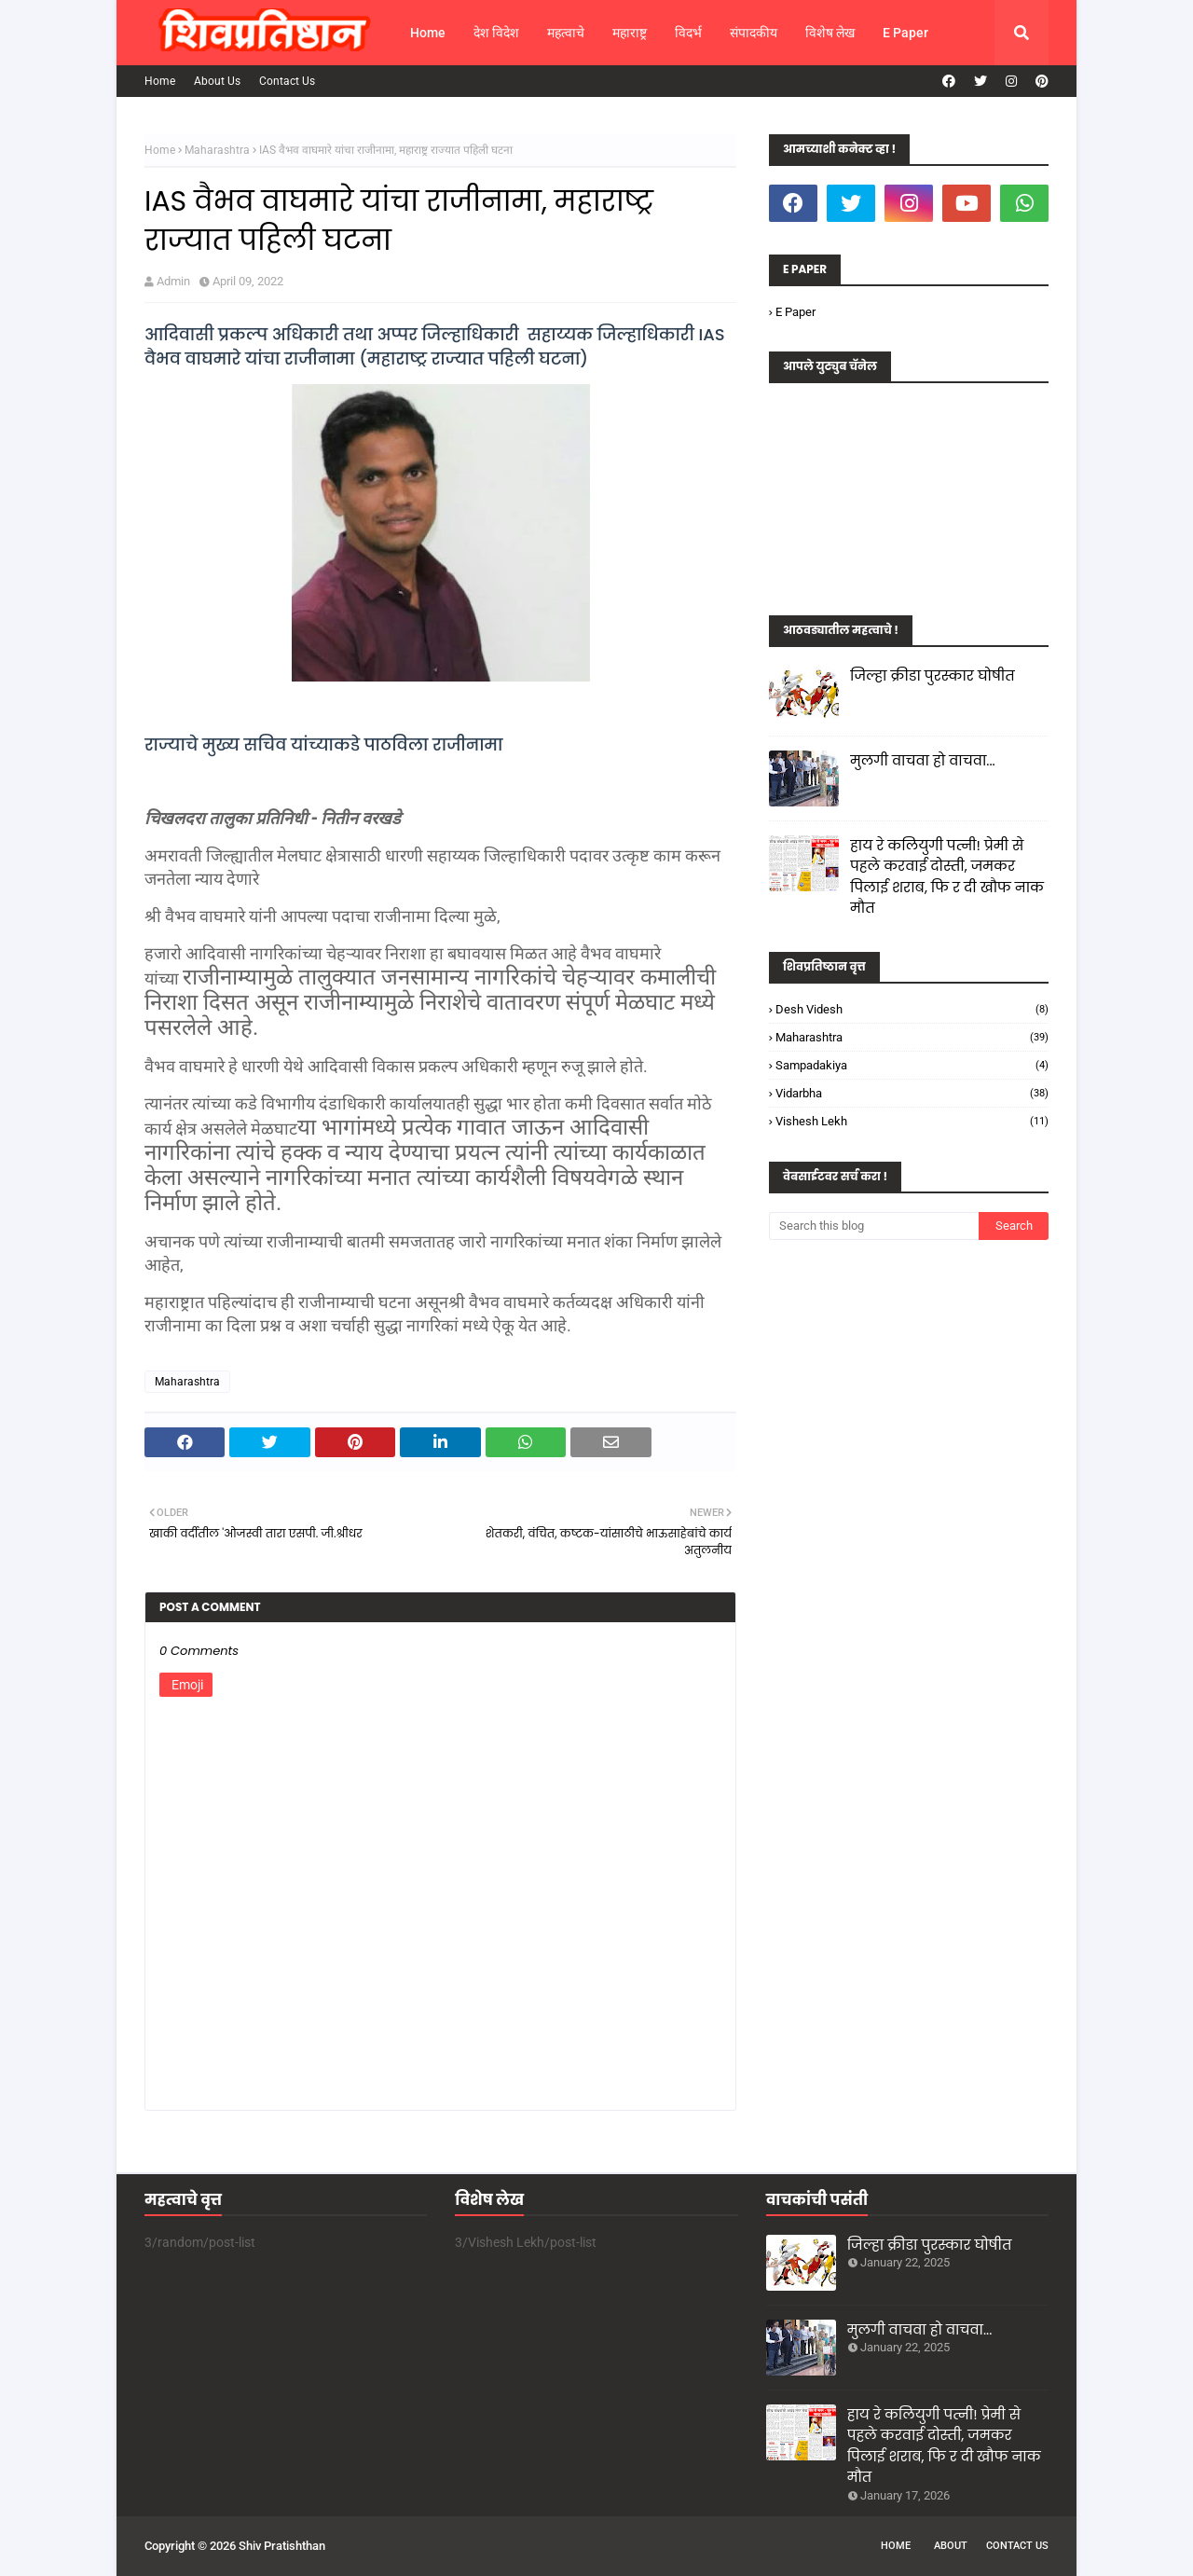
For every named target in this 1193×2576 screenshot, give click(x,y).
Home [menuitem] (428, 32)
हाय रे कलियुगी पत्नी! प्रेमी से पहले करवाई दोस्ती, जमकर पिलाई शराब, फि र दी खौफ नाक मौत (947, 876)
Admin (173, 281)
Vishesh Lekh (912, 1121)
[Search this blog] (874, 1226)
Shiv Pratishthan (282, 2546)
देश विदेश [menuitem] (496, 32)
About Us (217, 81)
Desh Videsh (912, 1009)
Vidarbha (912, 1093)
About (950, 2546)
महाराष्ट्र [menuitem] (629, 32)
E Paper (795, 312)
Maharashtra (217, 150)
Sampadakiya (912, 1065)
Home (159, 81)
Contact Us (287, 81)
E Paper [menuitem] (905, 32)
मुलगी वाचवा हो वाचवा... (922, 760)
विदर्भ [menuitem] (688, 32)
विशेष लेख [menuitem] (830, 32)
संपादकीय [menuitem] (753, 32)
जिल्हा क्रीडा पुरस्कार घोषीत (932, 675)
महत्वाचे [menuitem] (565, 32)
